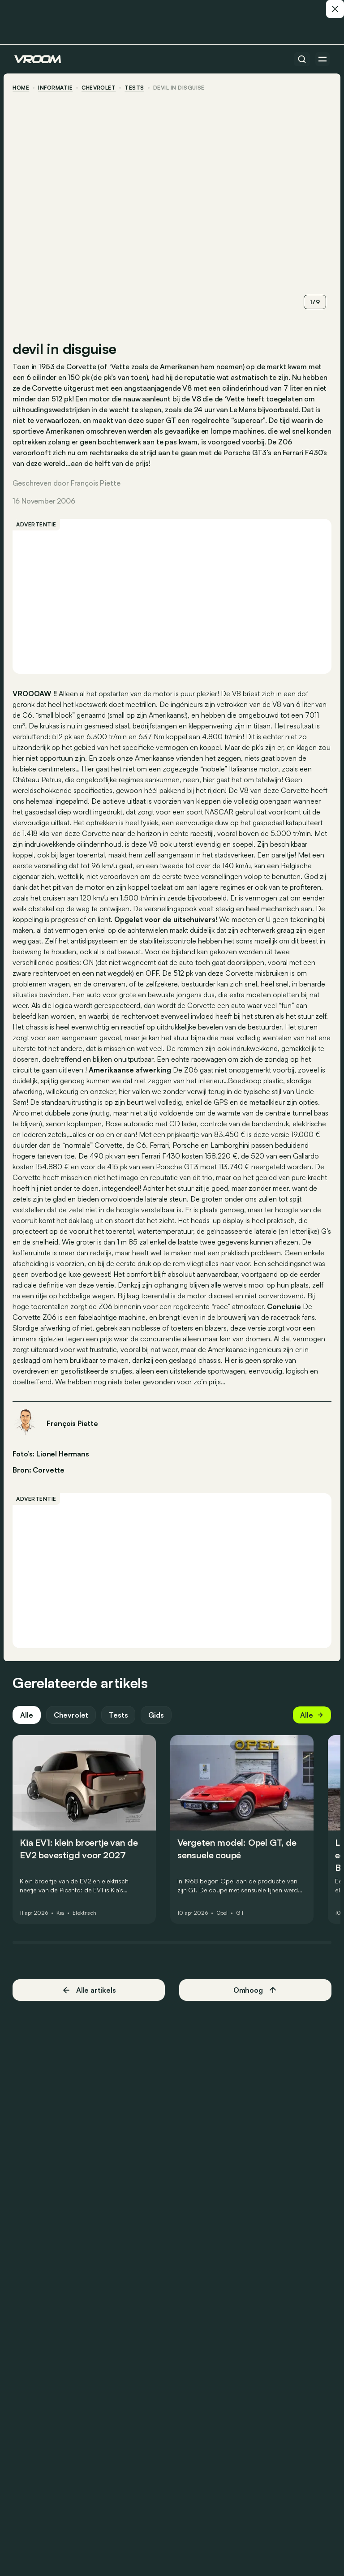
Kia (62, 1925)
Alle (28, 1726)
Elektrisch (86, 1925)
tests (136, 87)
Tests (120, 1726)
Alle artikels (90, 2002)
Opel (224, 1925)
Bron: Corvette (40, 1477)
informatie (57, 87)
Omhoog (254, 2002)
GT (242, 1925)
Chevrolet (100, 87)
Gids (157, 1726)
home (22, 87)
